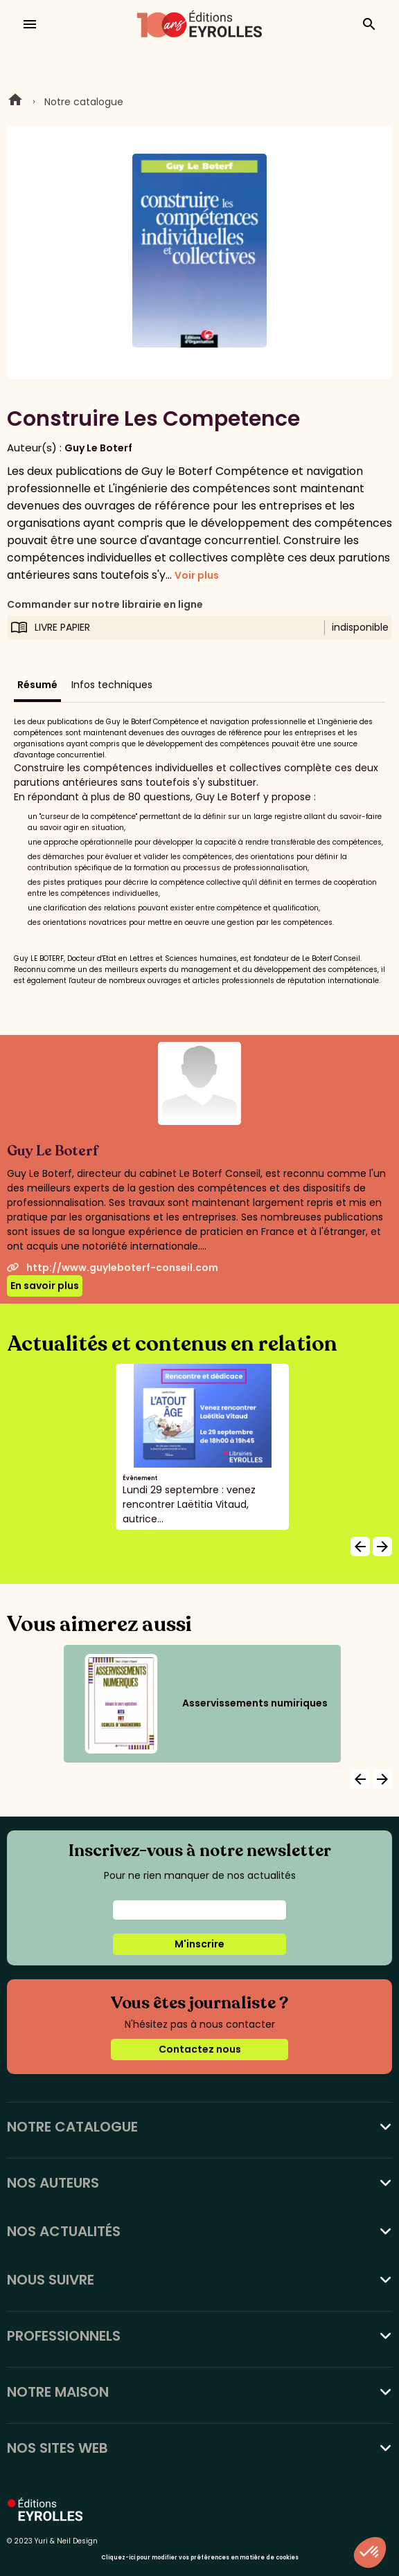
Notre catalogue (83, 102)
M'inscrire (199, 1944)
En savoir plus (44, 1285)
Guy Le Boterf (98, 448)
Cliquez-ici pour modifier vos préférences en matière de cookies (200, 2557)
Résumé (37, 685)
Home (15, 101)
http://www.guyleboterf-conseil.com (112, 1268)
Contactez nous (200, 2049)
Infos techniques (111, 685)
